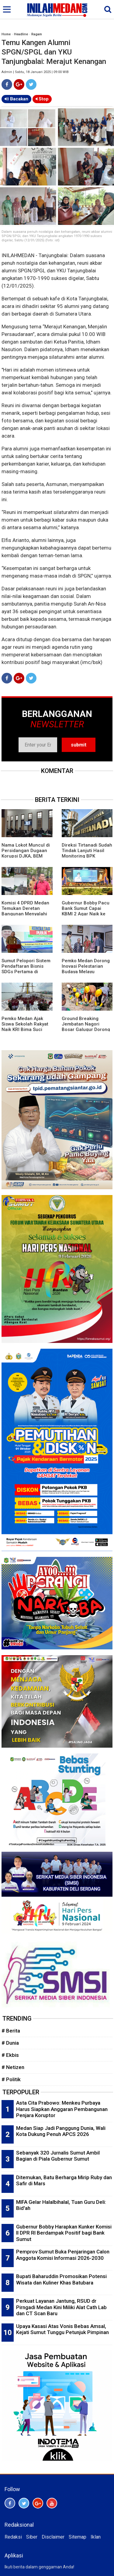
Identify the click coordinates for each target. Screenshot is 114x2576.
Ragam (36, 34)
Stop (42, 99)
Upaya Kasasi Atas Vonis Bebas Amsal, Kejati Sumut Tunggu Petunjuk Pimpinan (62, 2329)
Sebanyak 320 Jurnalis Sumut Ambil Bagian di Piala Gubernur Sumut (58, 2156)
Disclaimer (53, 2537)
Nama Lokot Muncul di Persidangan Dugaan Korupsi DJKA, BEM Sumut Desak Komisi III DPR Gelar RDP (26, 856)
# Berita (11, 2031)
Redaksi (13, 2537)
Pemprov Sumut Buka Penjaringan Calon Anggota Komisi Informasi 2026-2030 (62, 2255)
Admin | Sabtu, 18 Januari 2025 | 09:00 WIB (35, 72)
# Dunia (10, 2043)
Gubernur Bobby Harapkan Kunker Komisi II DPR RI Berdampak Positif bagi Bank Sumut (64, 2233)
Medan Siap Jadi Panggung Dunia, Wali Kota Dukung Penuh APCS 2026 (60, 2131)
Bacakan (16, 99)
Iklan (96, 2537)
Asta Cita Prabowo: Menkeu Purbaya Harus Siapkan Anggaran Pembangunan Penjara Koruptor (62, 2109)
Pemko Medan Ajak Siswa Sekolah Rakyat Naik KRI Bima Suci (25, 1024)
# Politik (11, 2079)
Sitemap (77, 2537)
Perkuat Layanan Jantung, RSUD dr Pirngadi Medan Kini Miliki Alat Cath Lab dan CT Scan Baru (61, 2307)
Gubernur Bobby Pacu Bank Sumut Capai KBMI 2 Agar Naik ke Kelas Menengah (85, 911)
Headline (21, 34)
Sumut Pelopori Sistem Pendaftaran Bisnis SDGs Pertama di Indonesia (26, 969)
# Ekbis (10, 2055)
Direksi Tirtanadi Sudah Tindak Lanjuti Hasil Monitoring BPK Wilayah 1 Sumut (87, 853)
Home (6, 34)
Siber (31, 2537)
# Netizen (13, 2067)
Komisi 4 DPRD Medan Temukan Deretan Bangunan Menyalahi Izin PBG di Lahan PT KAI (25, 914)
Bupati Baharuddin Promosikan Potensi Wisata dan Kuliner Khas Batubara (61, 2279)
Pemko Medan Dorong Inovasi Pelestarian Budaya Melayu (86, 966)
